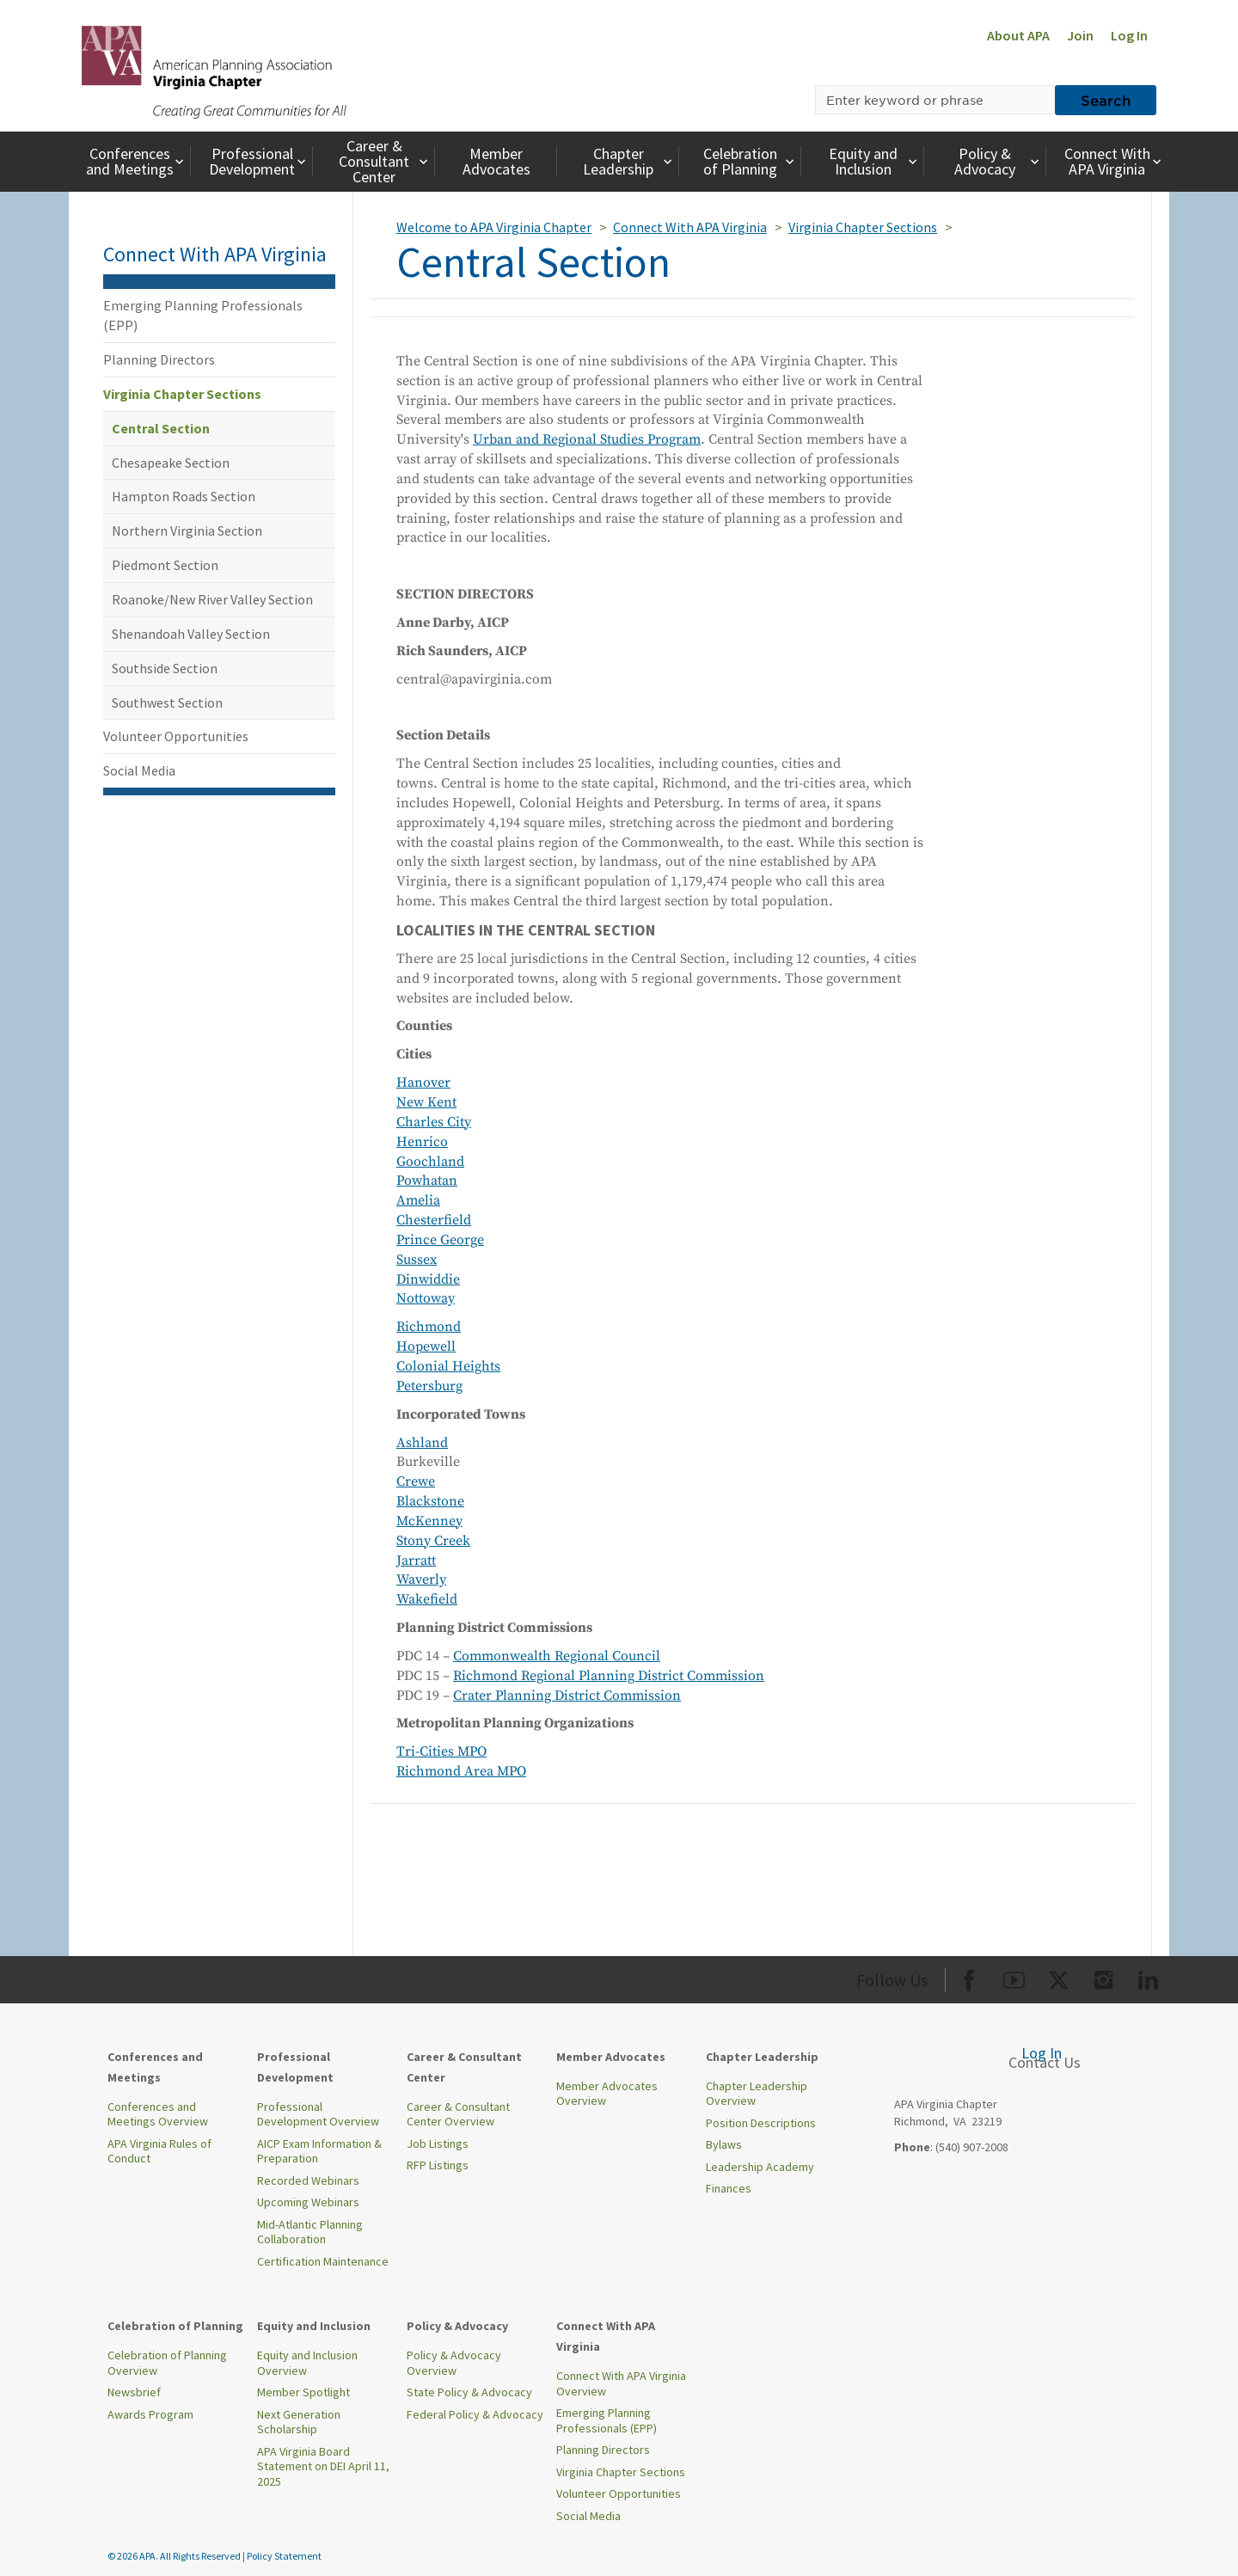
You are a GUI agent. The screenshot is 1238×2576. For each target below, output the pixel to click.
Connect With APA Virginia (1114, 161)
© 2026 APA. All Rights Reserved (174, 2555)
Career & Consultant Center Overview (458, 2114)
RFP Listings (438, 2165)
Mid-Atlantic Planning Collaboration (310, 2232)
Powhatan (426, 1180)
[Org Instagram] (1103, 1977)
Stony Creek (433, 1540)
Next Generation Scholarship (298, 2422)
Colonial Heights (448, 1366)
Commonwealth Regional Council (556, 1656)
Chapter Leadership (629, 161)
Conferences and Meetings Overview (157, 2114)
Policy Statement (284, 2555)
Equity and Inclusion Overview (307, 2362)
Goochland (430, 1161)
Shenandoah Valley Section (191, 633)
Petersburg (429, 1386)
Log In (1129, 35)
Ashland (422, 1442)
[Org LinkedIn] (1148, 1977)
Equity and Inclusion (875, 161)
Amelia (418, 1200)
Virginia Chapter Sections (182, 393)
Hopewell (426, 1346)
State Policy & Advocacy (469, 2392)
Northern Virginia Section (187, 530)
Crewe (415, 1481)
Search (1106, 99)
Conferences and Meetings (136, 161)
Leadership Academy (760, 2166)
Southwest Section (167, 702)
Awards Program (150, 2414)
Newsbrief (134, 2392)
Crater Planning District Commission (567, 1695)
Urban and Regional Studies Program (587, 439)
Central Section (161, 428)
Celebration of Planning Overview (167, 2362)
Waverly (421, 1579)
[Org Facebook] (969, 1977)
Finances (728, 2188)
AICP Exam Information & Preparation (319, 2151)
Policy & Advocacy (998, 161)
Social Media (139, 770)
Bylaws (724, 2144)
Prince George (440, 1239)
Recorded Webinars (308, 2180)
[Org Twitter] (1059, 1977)
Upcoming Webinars (308, 2202)
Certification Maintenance (323, 2261)
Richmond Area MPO (461, 1771)
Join (1080, 35)
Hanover (423, 1082)
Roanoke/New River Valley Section (212, 599)
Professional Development (259, 161)
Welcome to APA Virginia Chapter (493, 227)
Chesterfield (433, 1220)
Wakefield (426, 1599)
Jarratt (416, 1560)
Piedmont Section (165, 564)
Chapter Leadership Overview (756, 2093)
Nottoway (425, 1298)
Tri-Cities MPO (441, 1751)
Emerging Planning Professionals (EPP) (203, 315)
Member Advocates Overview (607, 2093)
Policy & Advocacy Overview (454, 2362)
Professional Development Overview (318, 2114)
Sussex (416, 1259)
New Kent (426, 1102)
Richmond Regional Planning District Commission (608, 1675)
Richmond (428, 1326)
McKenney (429, 1521)
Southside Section (165, 668)
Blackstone (430, 1501)
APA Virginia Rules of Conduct (159, 2151)
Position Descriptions (761, 2123)
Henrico (422, 1141)
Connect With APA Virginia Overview (621, 2383)
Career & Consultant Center (385, 161)
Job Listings (438, 2143)
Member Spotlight (303, 2392)
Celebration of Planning (750, 161)
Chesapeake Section (171, 462)
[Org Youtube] (1014, 1977)
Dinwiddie (428, 1279)
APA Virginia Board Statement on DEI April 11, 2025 (323, 2466)
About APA (1018, 35)
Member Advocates (496, 161)
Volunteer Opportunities (175, 736)
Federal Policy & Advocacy (475, 2414)
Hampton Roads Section (183, 496)
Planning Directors (159, 359)
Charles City (433, 1122)
